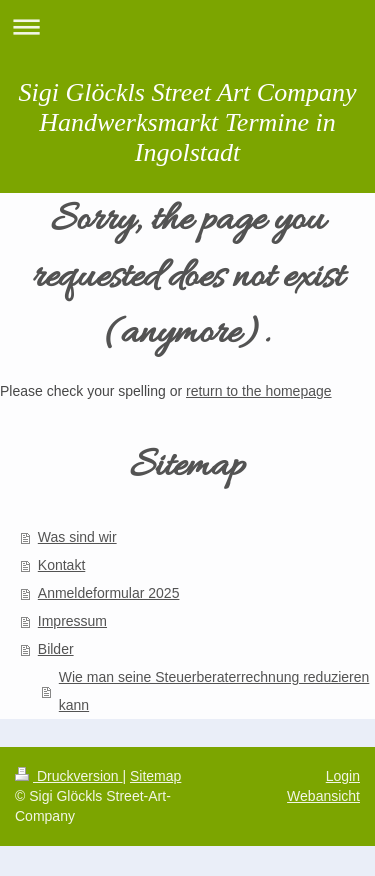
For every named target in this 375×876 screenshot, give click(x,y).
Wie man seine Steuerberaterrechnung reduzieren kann (214, 691)
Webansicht (323, 796)
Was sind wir (77, 537)
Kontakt (61, 565)
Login (343, 776)
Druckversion (68, 776)
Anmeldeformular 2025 (109, 593)
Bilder (56, 649)
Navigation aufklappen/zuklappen (187, 26)
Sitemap (155, 776)
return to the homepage (259, 391)
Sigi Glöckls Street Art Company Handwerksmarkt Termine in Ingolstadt (188, 122)
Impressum (72, 621)
